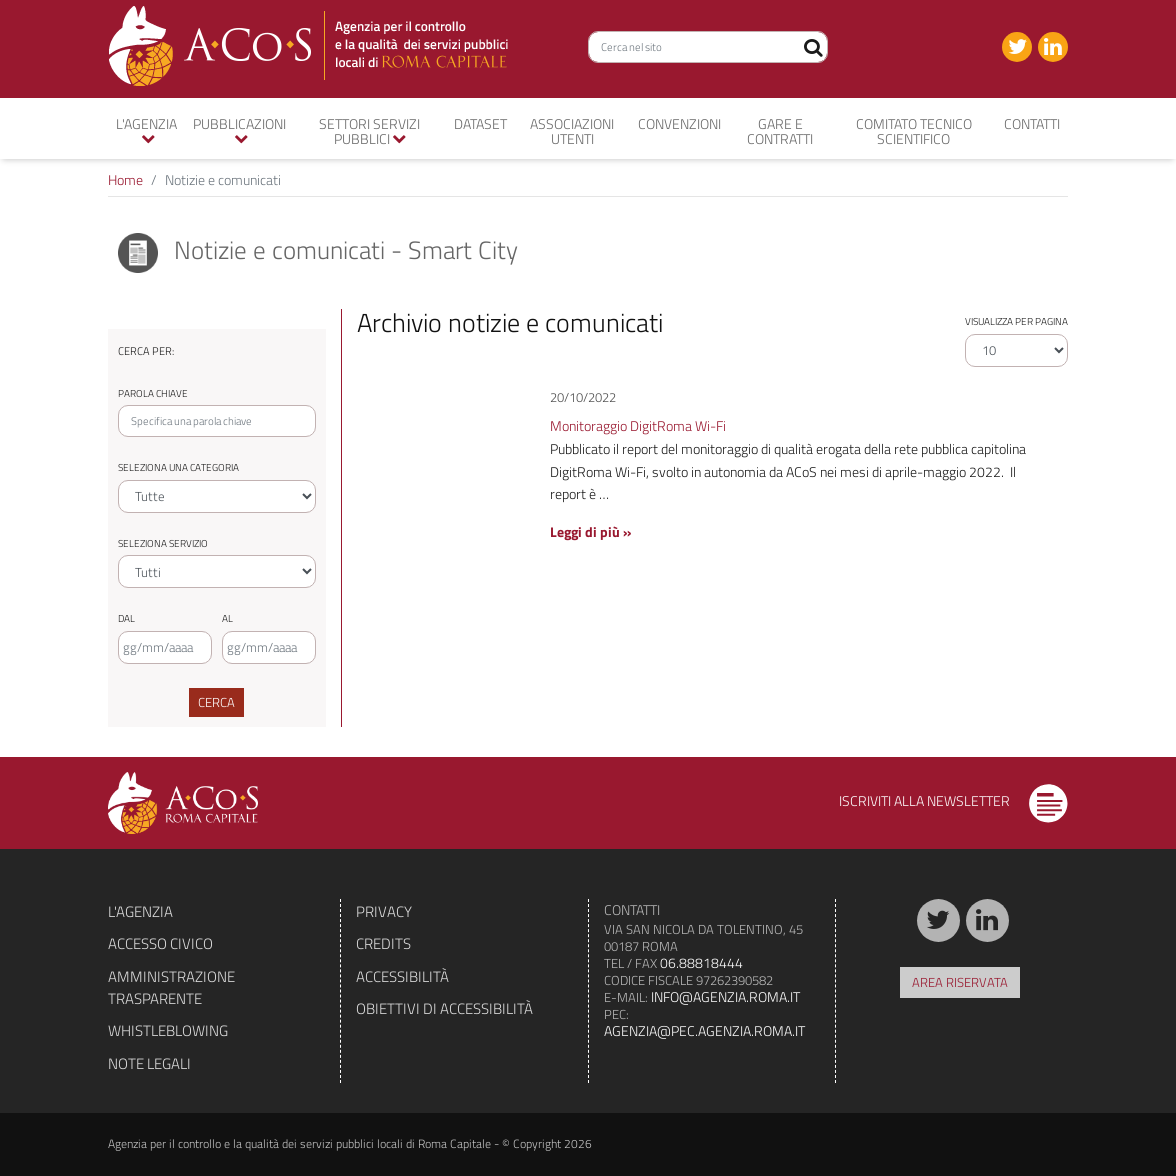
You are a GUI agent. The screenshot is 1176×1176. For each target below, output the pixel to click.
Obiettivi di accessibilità (444, 1008)
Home (125, 179)
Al (227, 618)
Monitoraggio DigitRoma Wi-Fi (638, 425)
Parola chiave (153, 393)
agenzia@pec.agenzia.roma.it (704, 1030)
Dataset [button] (480, 123)
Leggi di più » (590, 531)
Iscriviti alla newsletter (953, 800)
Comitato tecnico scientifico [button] (914, 131)
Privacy (384, 911)
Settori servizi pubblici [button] (369, 131)
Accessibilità (402, 976)
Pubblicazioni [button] (239, 129)
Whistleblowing (168, 1030)
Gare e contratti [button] (780, 131)
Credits (383, 943)
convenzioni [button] (679, 123)
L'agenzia (140, 911)
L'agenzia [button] (146, 129)
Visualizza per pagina (1016, 321)
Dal (126, 618)
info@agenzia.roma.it (725, 996)
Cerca (216, 702)
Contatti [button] (1032, 123)
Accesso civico (160, 943)
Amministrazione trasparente (171, 987)
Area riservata (960, 982)
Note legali (149, 1063)
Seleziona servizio (163, 543)
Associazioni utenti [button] (572, 131)
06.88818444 (701, 962)
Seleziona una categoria (178, 467)
